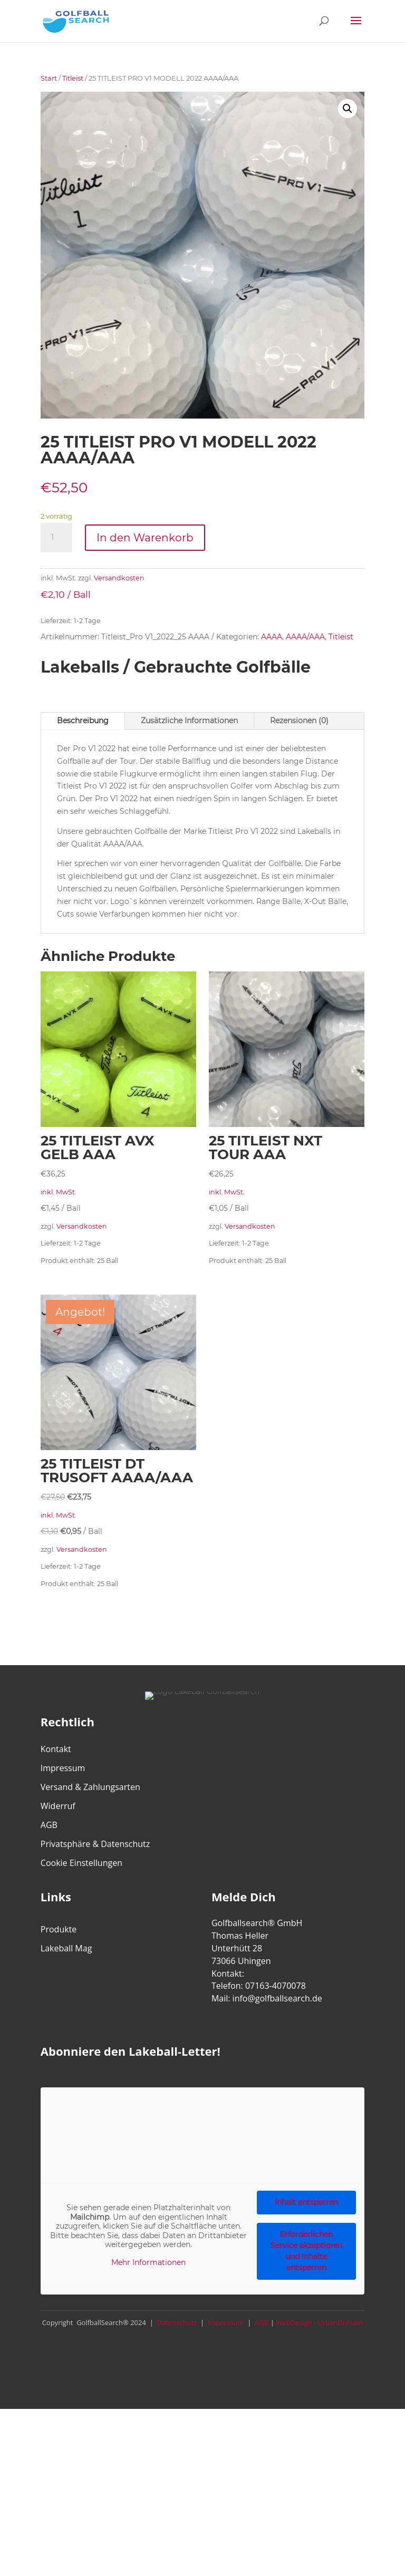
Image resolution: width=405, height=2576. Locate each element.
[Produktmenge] (56, 537)
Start (49, 78)
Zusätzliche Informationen (189, 720)
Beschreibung (83, 720)
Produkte (58, 1929)
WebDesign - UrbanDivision (319, 2322)
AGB (49, 1825)
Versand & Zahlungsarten (90, 1787)
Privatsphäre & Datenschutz (95, 1844)
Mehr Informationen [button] (148, 2262)
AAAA (271, 636)
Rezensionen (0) (299, 720)
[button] (347, 108)
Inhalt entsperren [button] (306, 2202)
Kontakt (56, 1749)
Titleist (72, 78)
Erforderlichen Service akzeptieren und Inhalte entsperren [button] (306, 2251)
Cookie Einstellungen (81, 1863)
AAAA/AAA (305, 636)
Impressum (63, 1768)
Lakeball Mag (66, 1948)
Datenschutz (176, 2322)
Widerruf (58, 1806)
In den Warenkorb (145, 537)
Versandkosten (119, 578)
